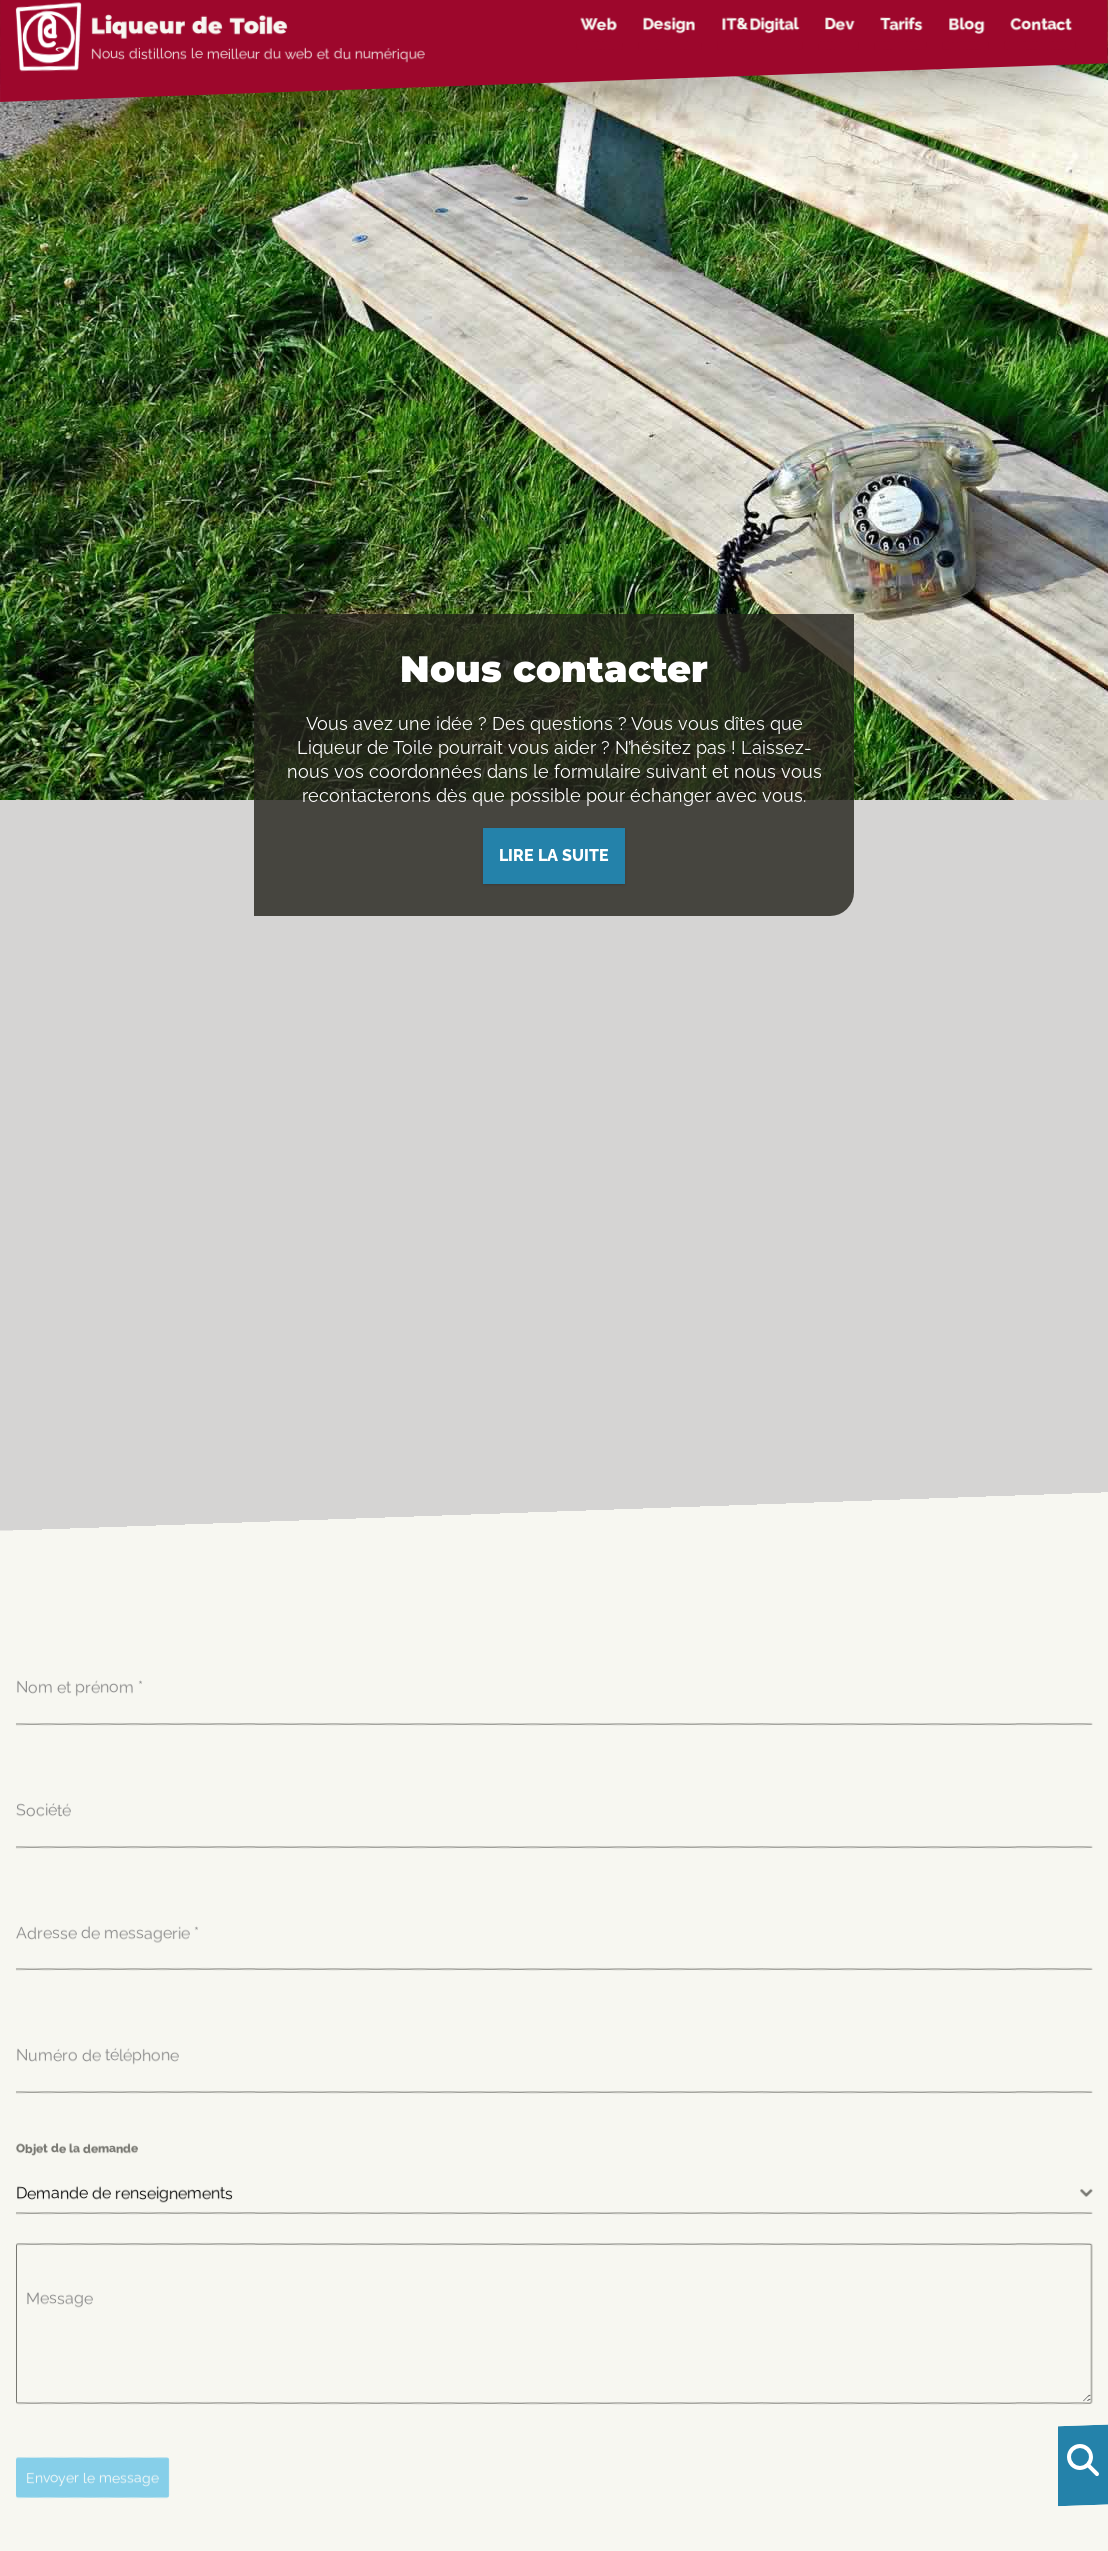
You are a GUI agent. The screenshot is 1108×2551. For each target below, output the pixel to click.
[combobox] (554, 2193)
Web (599, 24)
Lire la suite (554, 855)
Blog (966, 24)
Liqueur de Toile (189, 26)
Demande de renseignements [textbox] (124, 2192)
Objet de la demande (77, 2148)
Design (669, 24)
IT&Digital (760, 24)
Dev (839, 24)
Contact (1040, 24)
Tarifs (901, 24)
